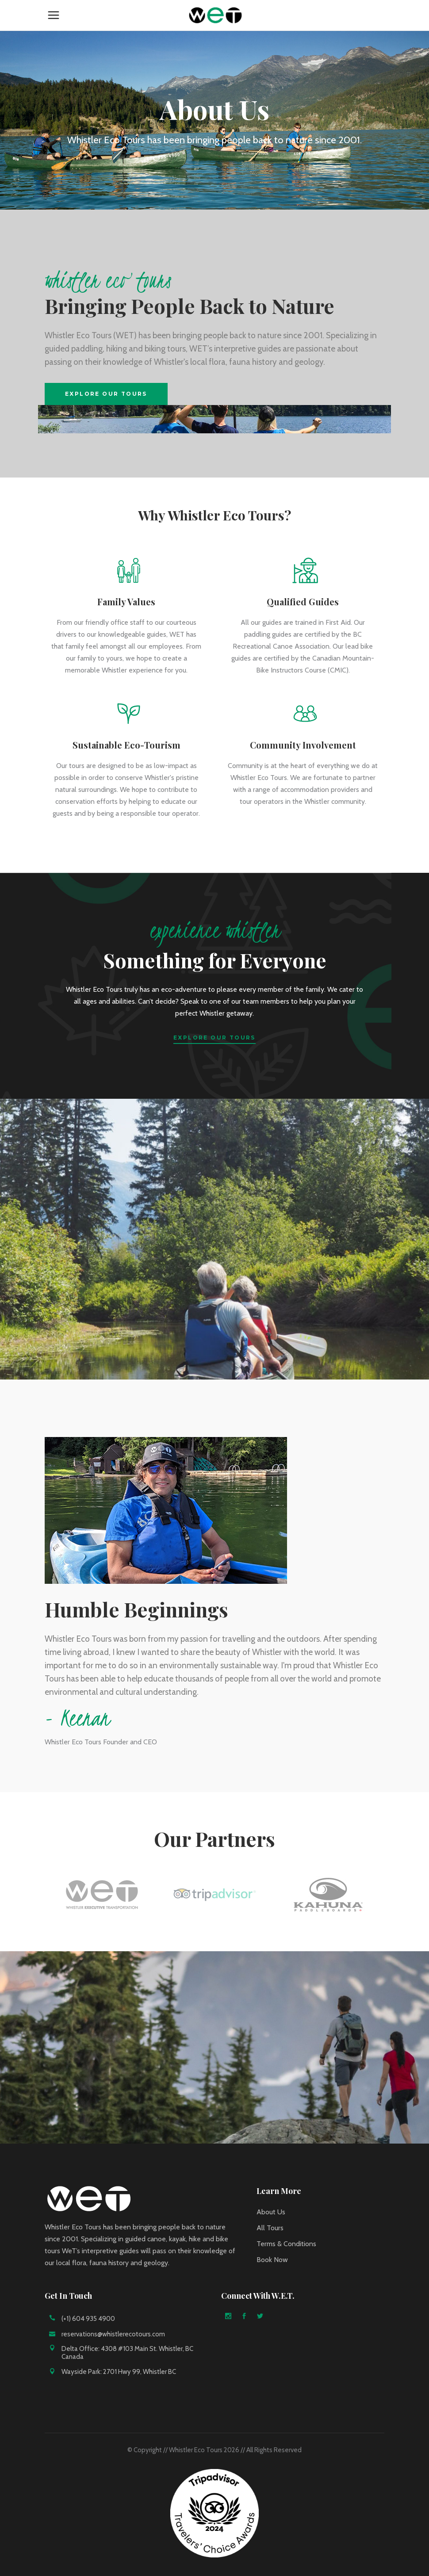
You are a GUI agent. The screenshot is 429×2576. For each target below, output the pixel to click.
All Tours (270, 2228)
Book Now (272, 2259)
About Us (271, 2212)
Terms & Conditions (286, 2244)
